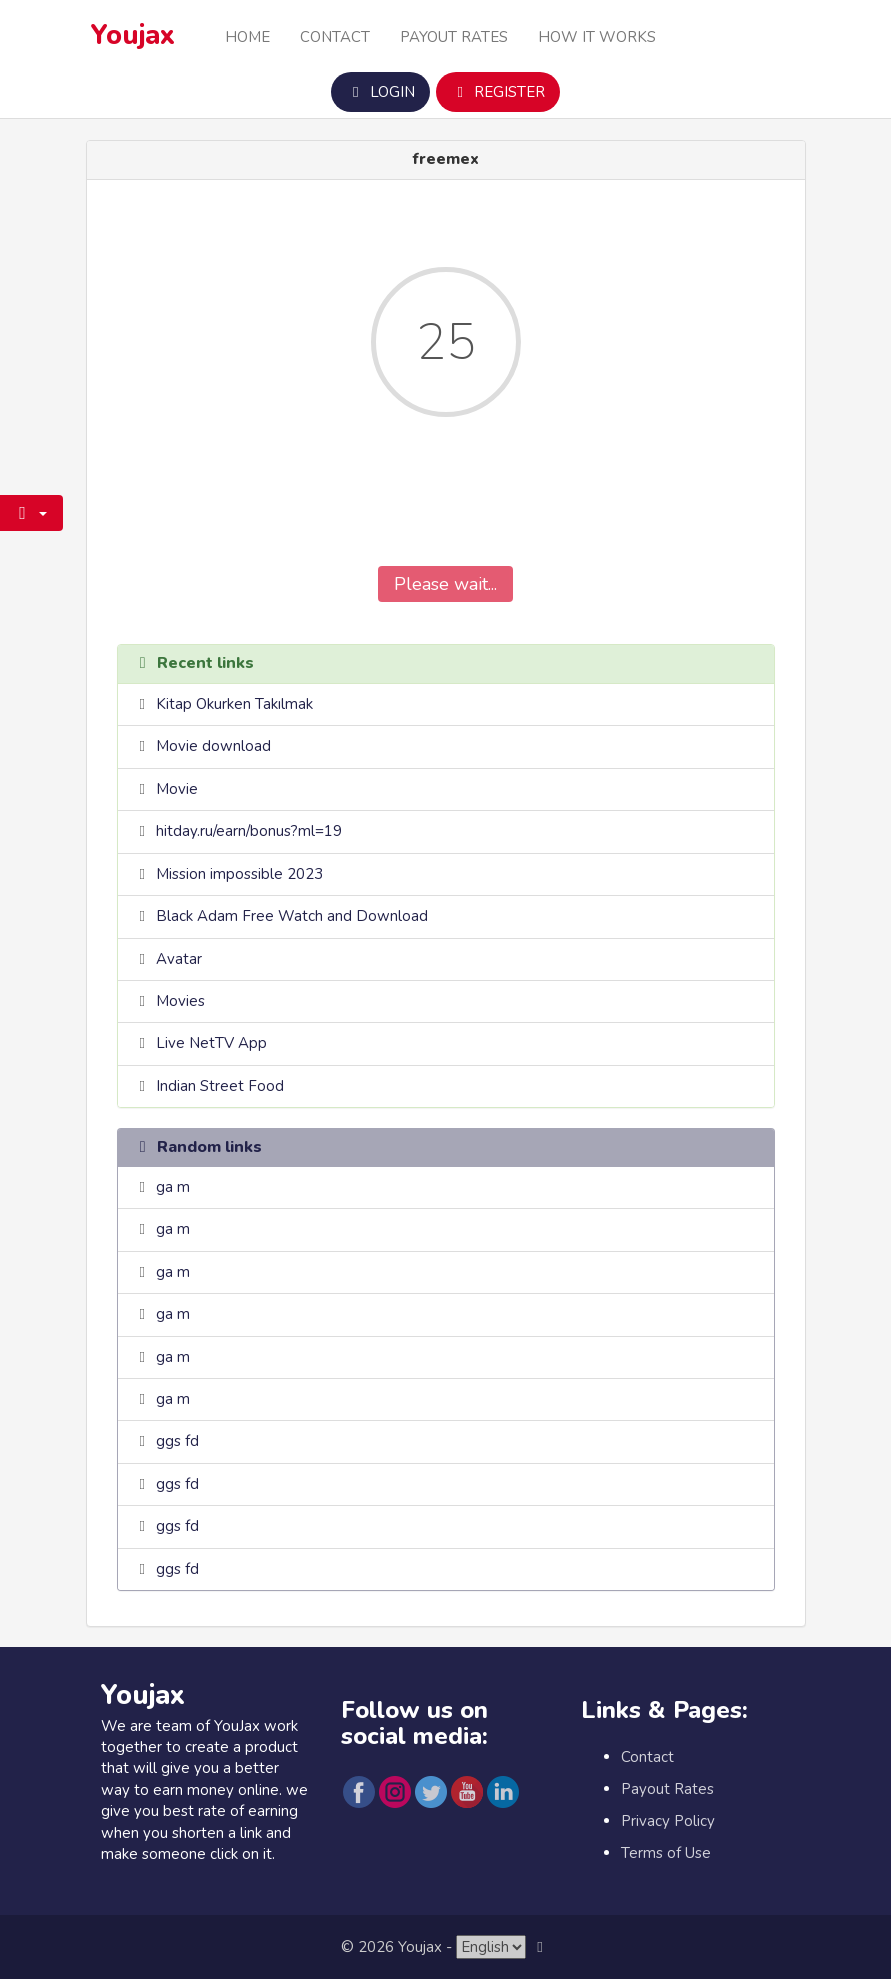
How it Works (597, 37)
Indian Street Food (220, 1086)
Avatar (179, 959)
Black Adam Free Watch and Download (292, 916)
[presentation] (446, 506)
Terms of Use (666, 1853)
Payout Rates (454, 37)
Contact (335, 37)
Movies (180, 1001)
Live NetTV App (211, 1043)
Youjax (133, 35)
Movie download (213, 746)
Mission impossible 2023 (239, 874)
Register (498, 92)
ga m (173, 1187)
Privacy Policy (668, 1821)
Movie (177, 789)
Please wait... (445, 584)
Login (380, 92)
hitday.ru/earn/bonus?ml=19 (249, 831)
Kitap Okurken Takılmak (234, 704)
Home (247, 37)
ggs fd (177, 1441)
